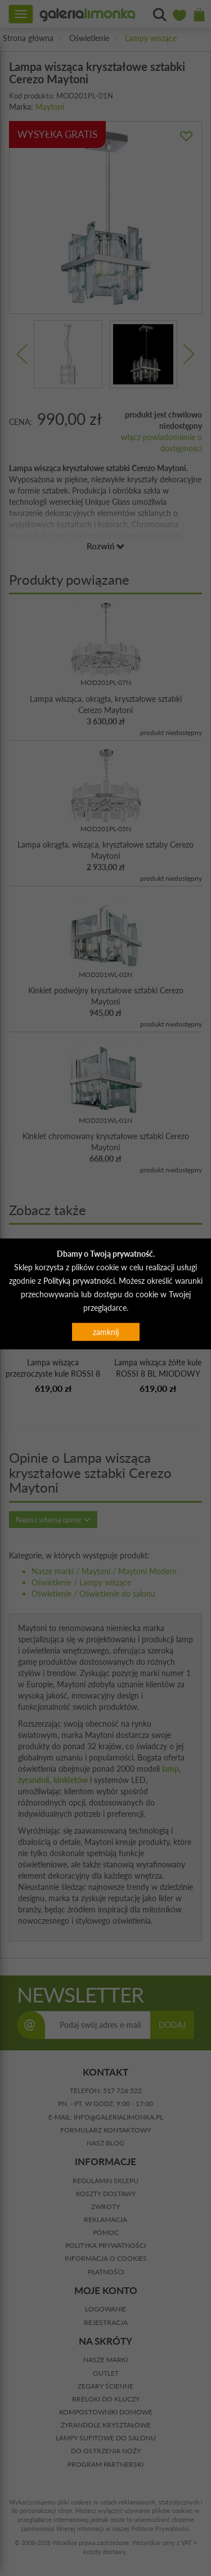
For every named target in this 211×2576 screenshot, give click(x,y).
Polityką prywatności (79, 1280)
